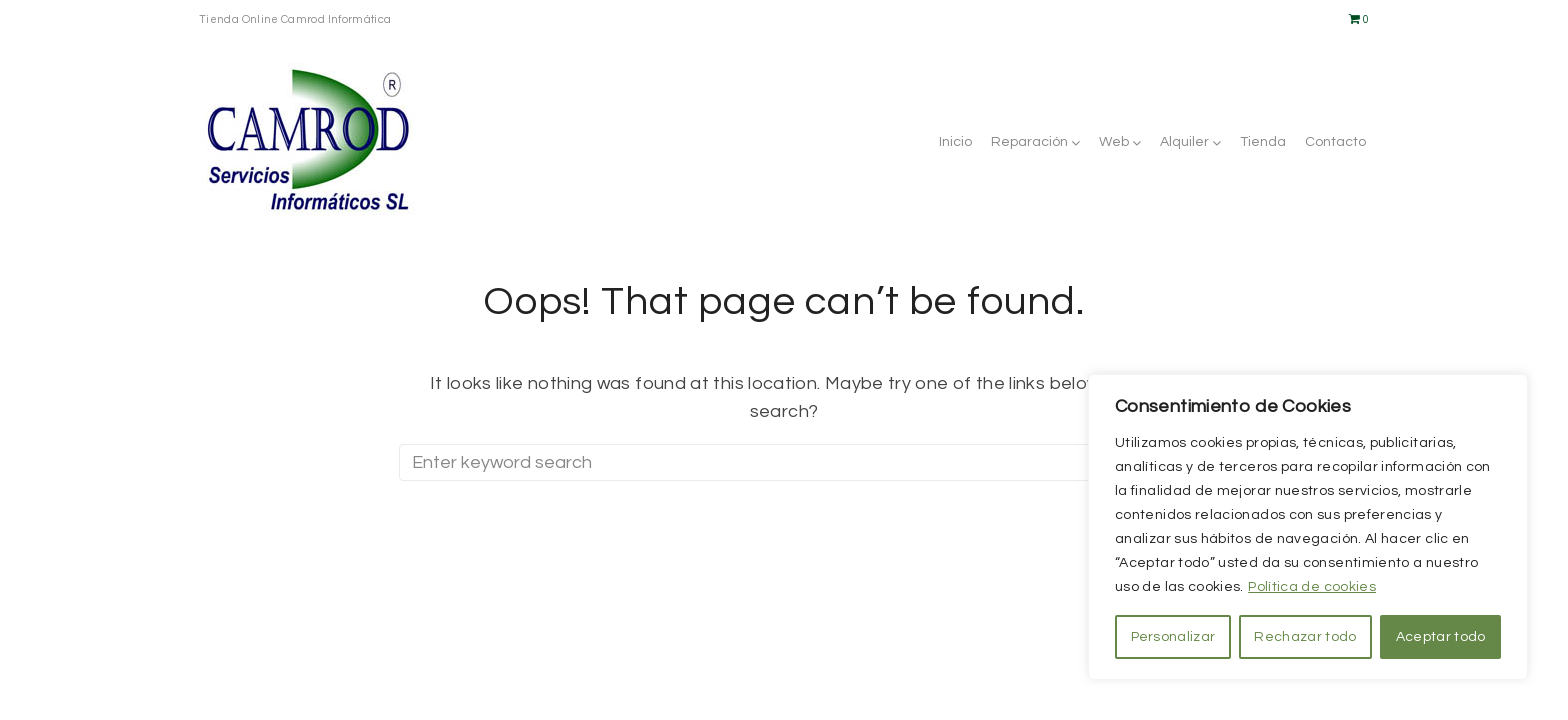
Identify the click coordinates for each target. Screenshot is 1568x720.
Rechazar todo (1305, 637)
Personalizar (1173, 637)
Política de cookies (1312, 587)
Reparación (1029, 142)
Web (1114, 142)
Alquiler (1184, 142)
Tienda (1263, 142)
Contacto (1335, 142)
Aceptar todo (1441, 637)
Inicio (955, 142)
